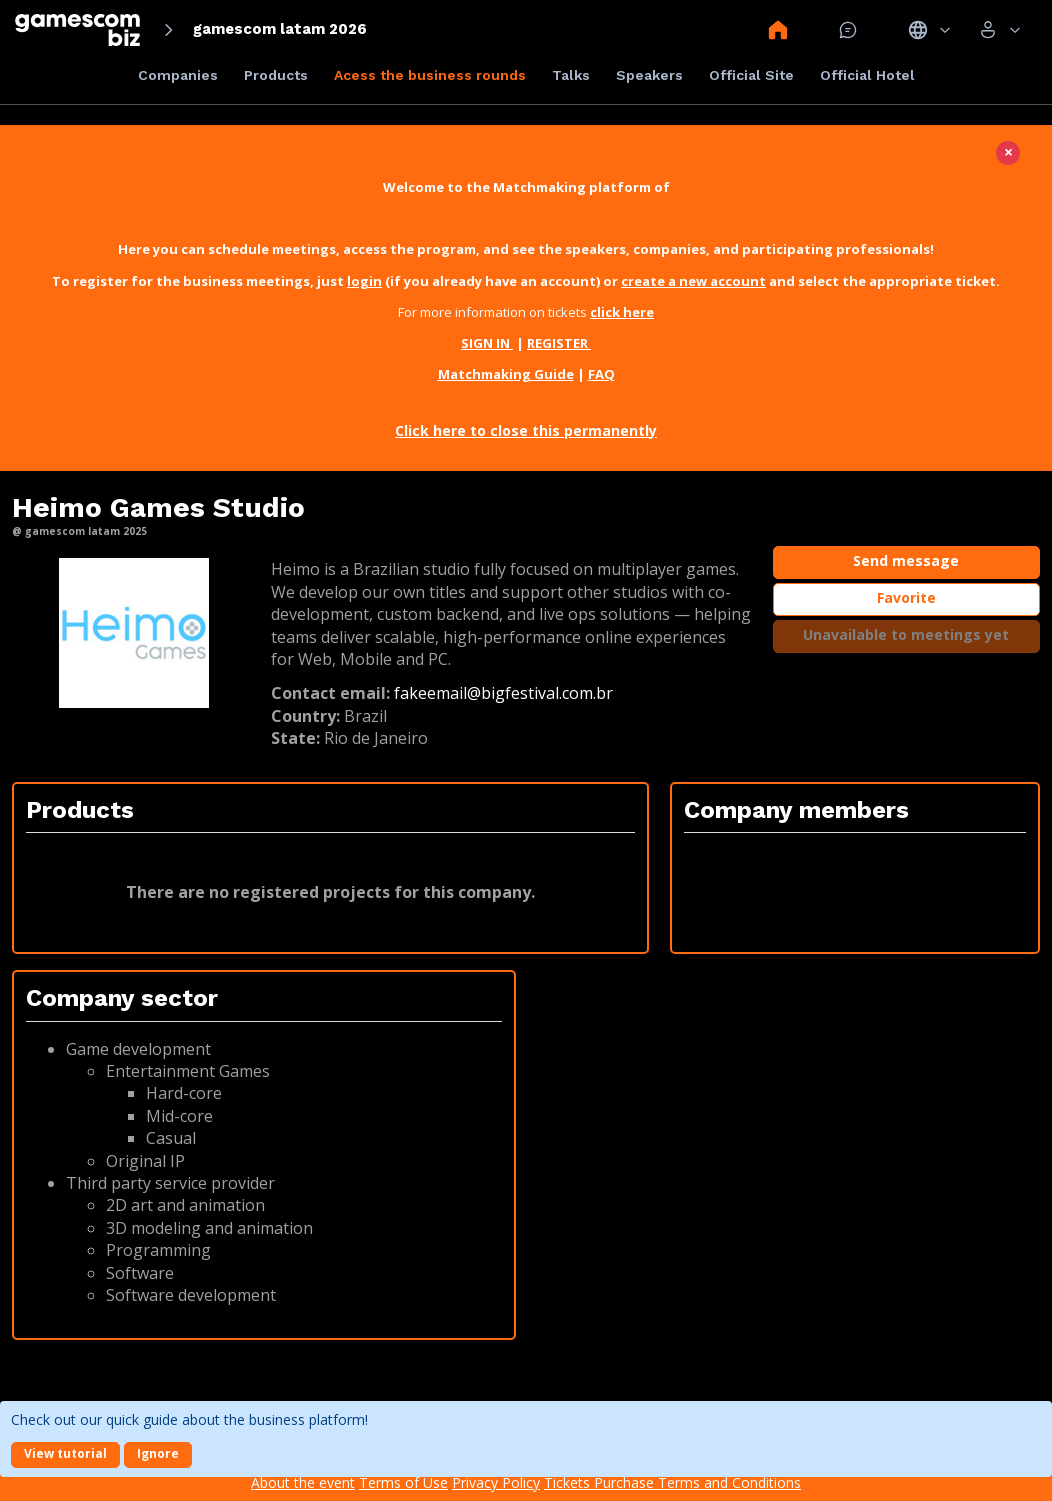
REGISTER (559, 343)
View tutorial (65, 1453)
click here (622, 312)
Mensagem (848, 30)
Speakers (649, 75)
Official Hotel (867, 75)
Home (778, 30)
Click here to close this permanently (526, 430)
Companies (178, 75)
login (364, 281)
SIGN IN (487, 343)
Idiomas (929, 30)
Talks (571, 75)
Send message (906, 560)
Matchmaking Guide (506, 374)
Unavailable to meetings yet (906, 634)
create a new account (693, 281)
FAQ (601, 374)
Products (276, 75)
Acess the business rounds (430, 75)
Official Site (751, 75)
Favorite (906, 597)
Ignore (158, 1453)
